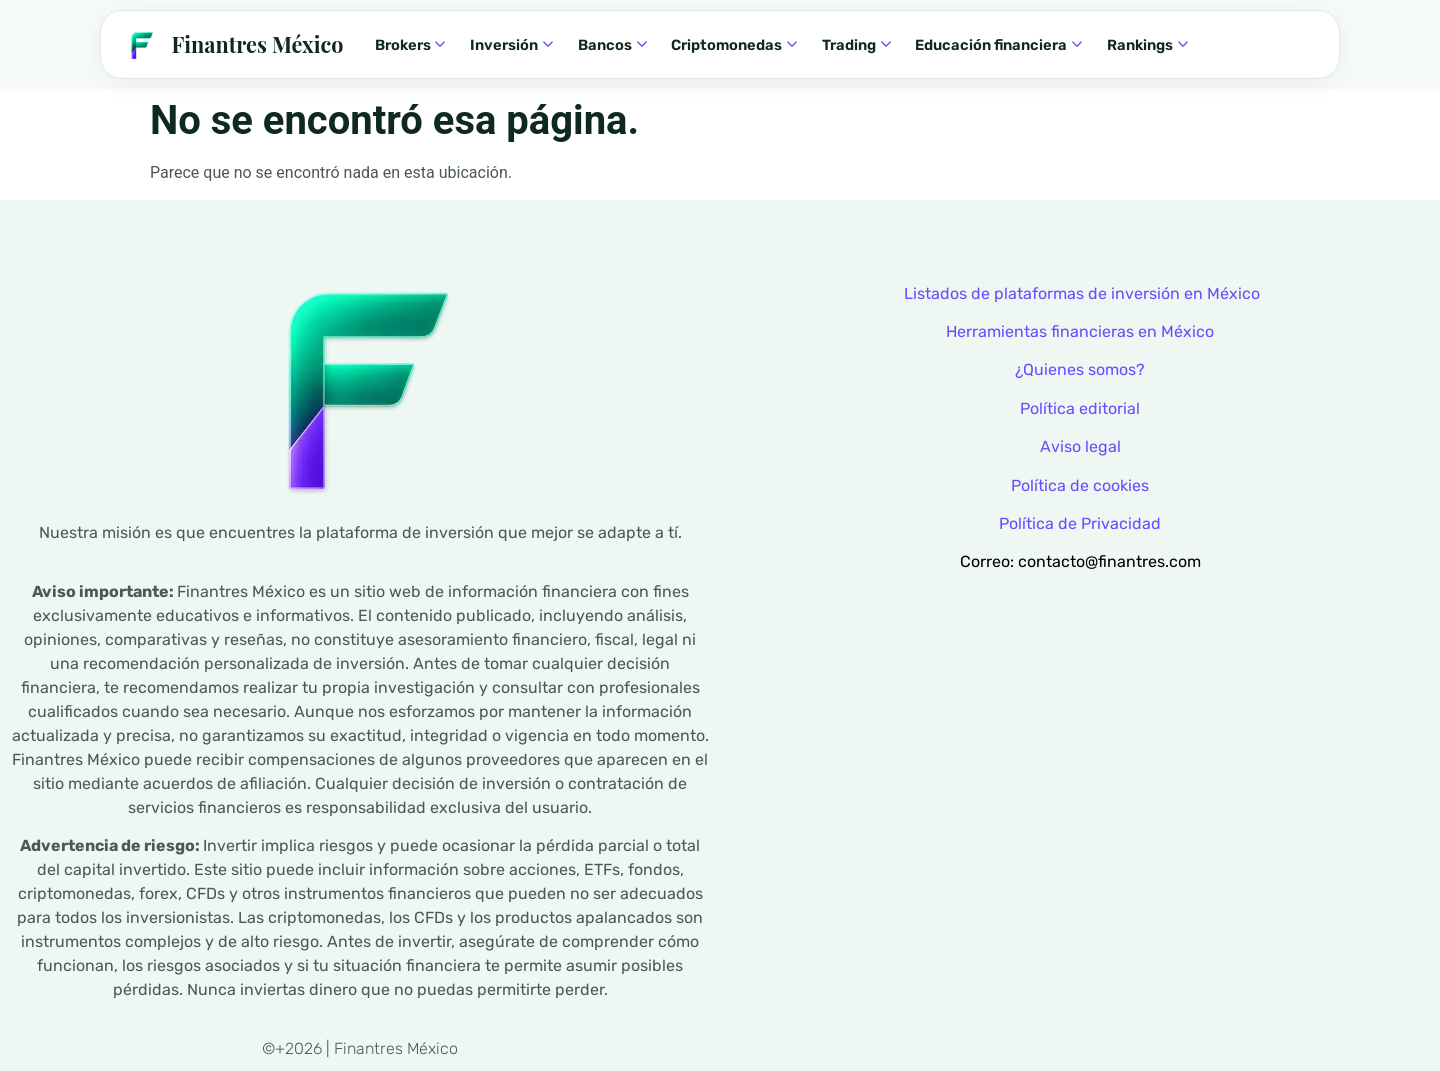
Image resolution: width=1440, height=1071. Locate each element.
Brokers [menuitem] (410, 45)
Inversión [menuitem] (511, 45)
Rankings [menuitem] (1147, 45)
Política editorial (1080, 408)
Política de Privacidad (1080, 523)
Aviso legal (1080, 446)
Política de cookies (1080, 485)
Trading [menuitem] (856, 45)
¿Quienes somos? (1080, 369)
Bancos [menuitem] (612, 45)
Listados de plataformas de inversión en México (1082, 293)
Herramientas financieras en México (1080, 331)
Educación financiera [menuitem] (998, 45)
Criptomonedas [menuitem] (734, 45)
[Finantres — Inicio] (232, 45)
